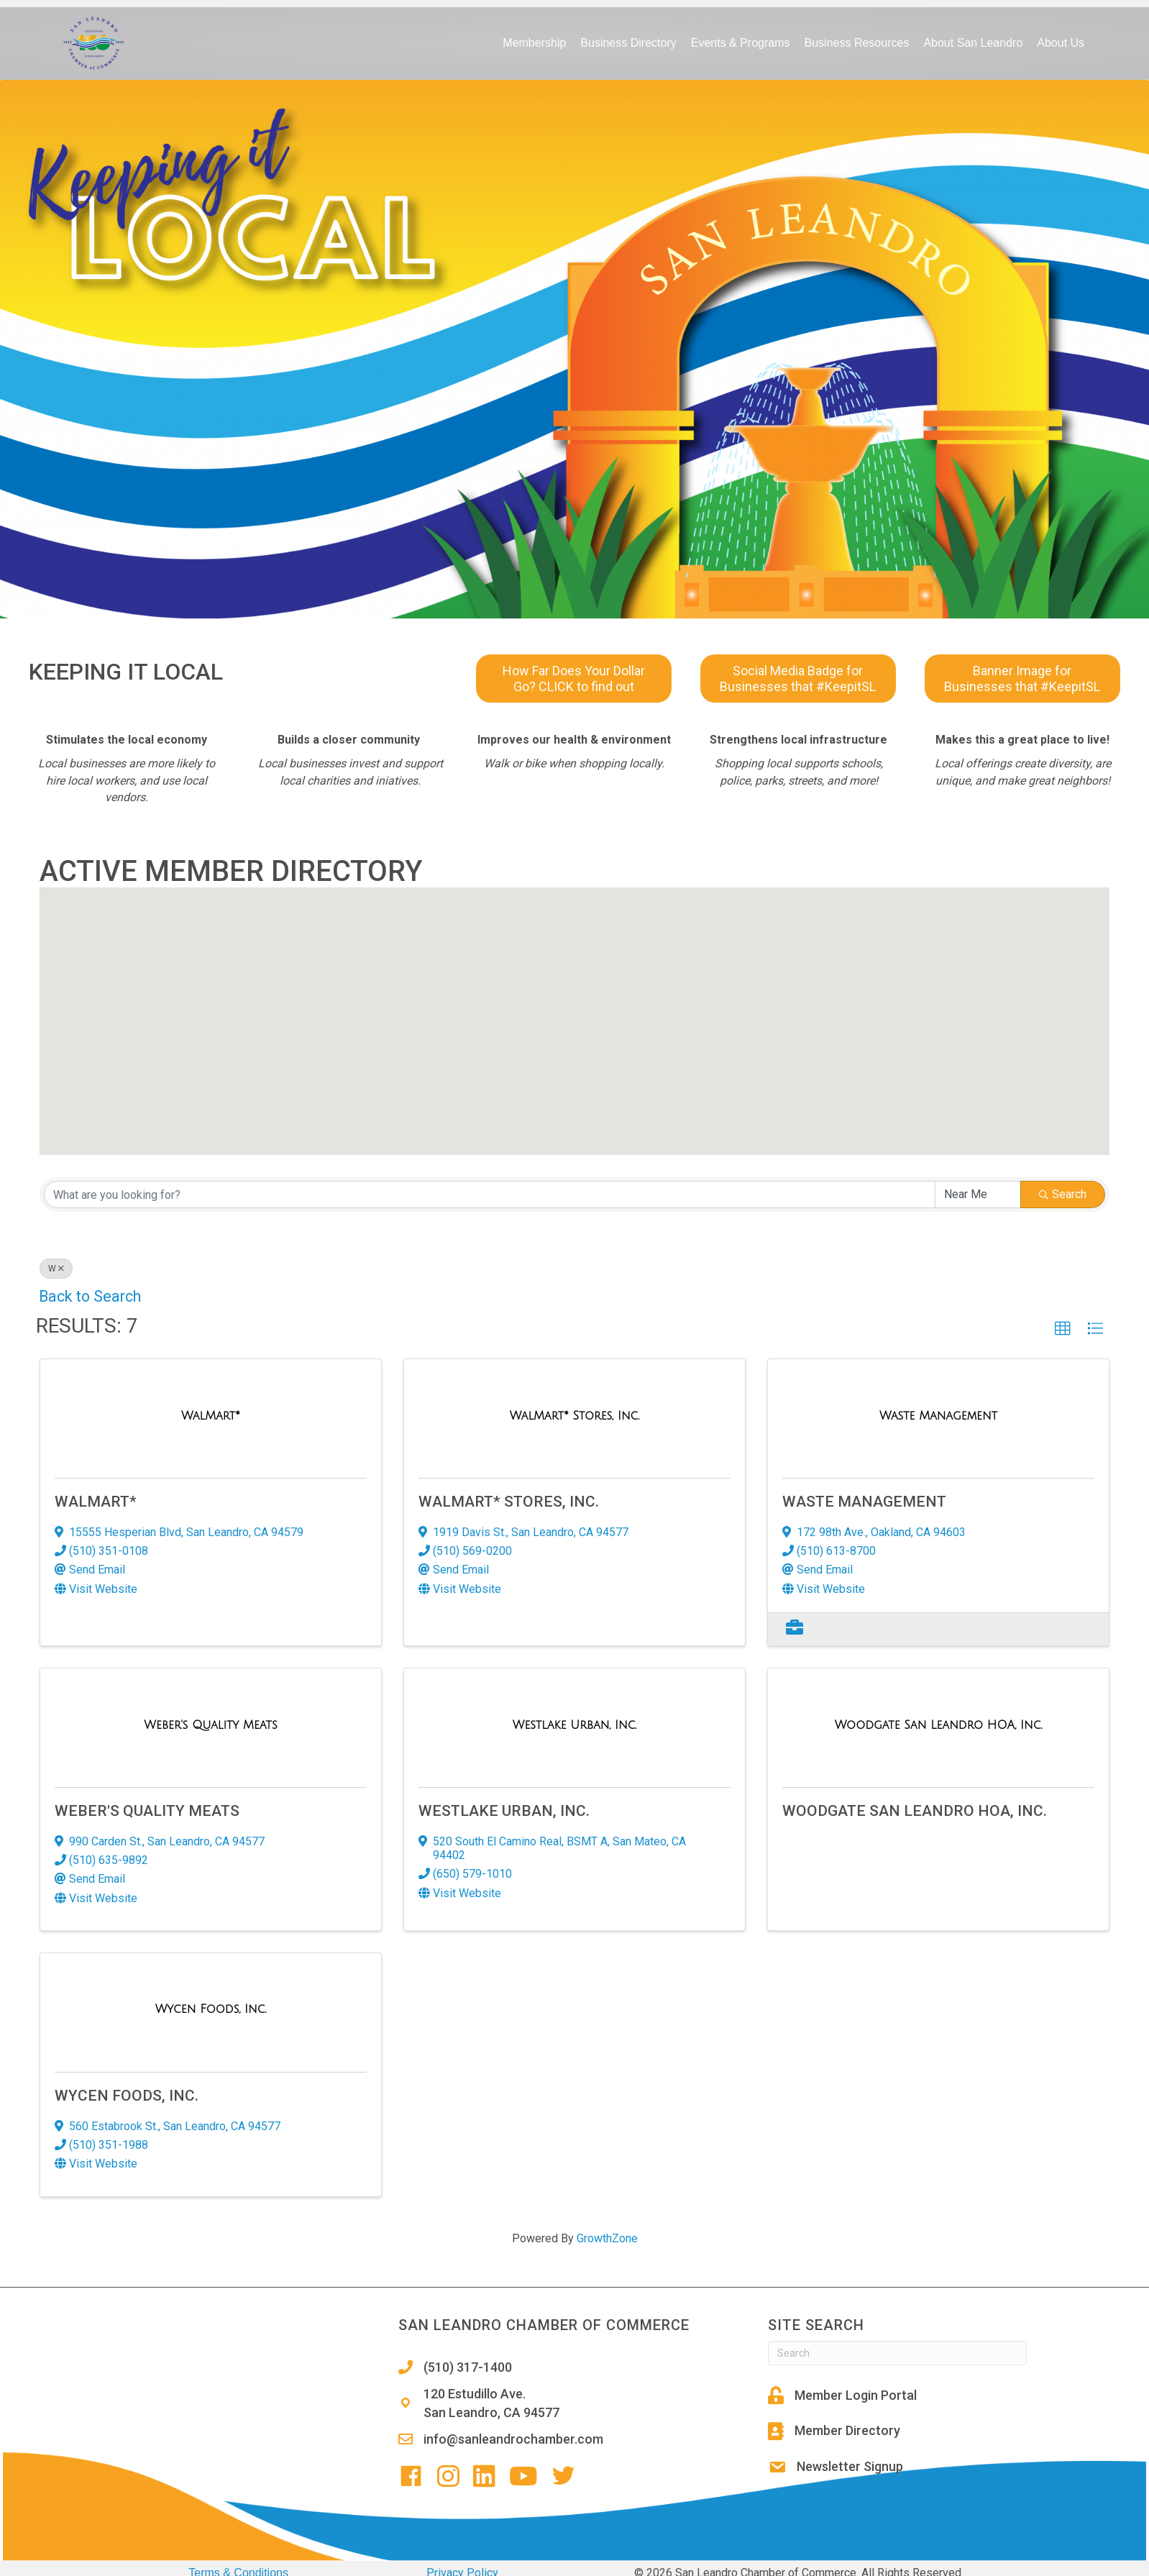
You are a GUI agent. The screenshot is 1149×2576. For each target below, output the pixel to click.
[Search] (897, 2353)
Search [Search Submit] (1062, 1194)
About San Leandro (972, 43)
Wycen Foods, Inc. (126, 2095)
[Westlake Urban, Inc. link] (574, 1725)
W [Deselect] (56, 1269)
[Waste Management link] (938, 1416)
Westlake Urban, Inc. (504, 1810)
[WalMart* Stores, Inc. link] (574, 1416)
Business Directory (628, 43)
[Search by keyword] (489, 1194)
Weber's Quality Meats (147, 1810)
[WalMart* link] (210, 1416)
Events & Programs (740, 43)
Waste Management (864, 1501)
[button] (601, 962)
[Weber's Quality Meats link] (210, 1725)
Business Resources (857, 43)
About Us (1060, 43)
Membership (534, 43)
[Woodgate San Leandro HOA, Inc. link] (939, 1725)
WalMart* (96, 1501)
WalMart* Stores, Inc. (508, 1501)
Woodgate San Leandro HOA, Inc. (914, 1810)
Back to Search (90, 1296)
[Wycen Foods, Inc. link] (211, 2009)
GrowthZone (607, 2238)
